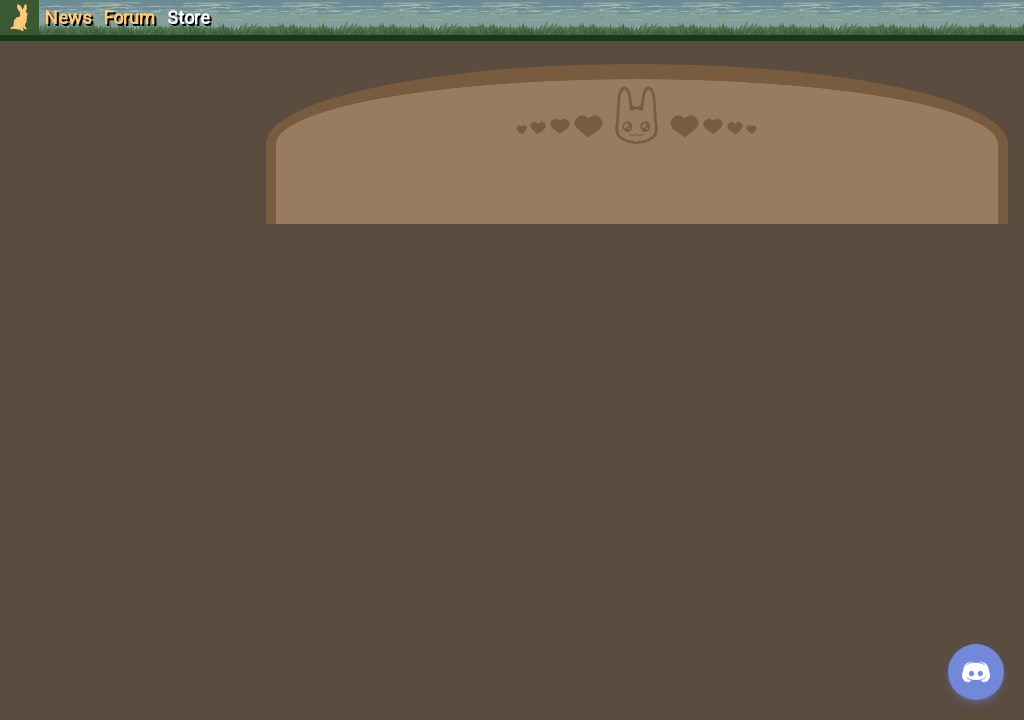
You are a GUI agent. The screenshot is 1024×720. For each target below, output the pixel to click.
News (68, 17)
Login (121, 165)
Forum (129, 17)
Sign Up (122, 128)
